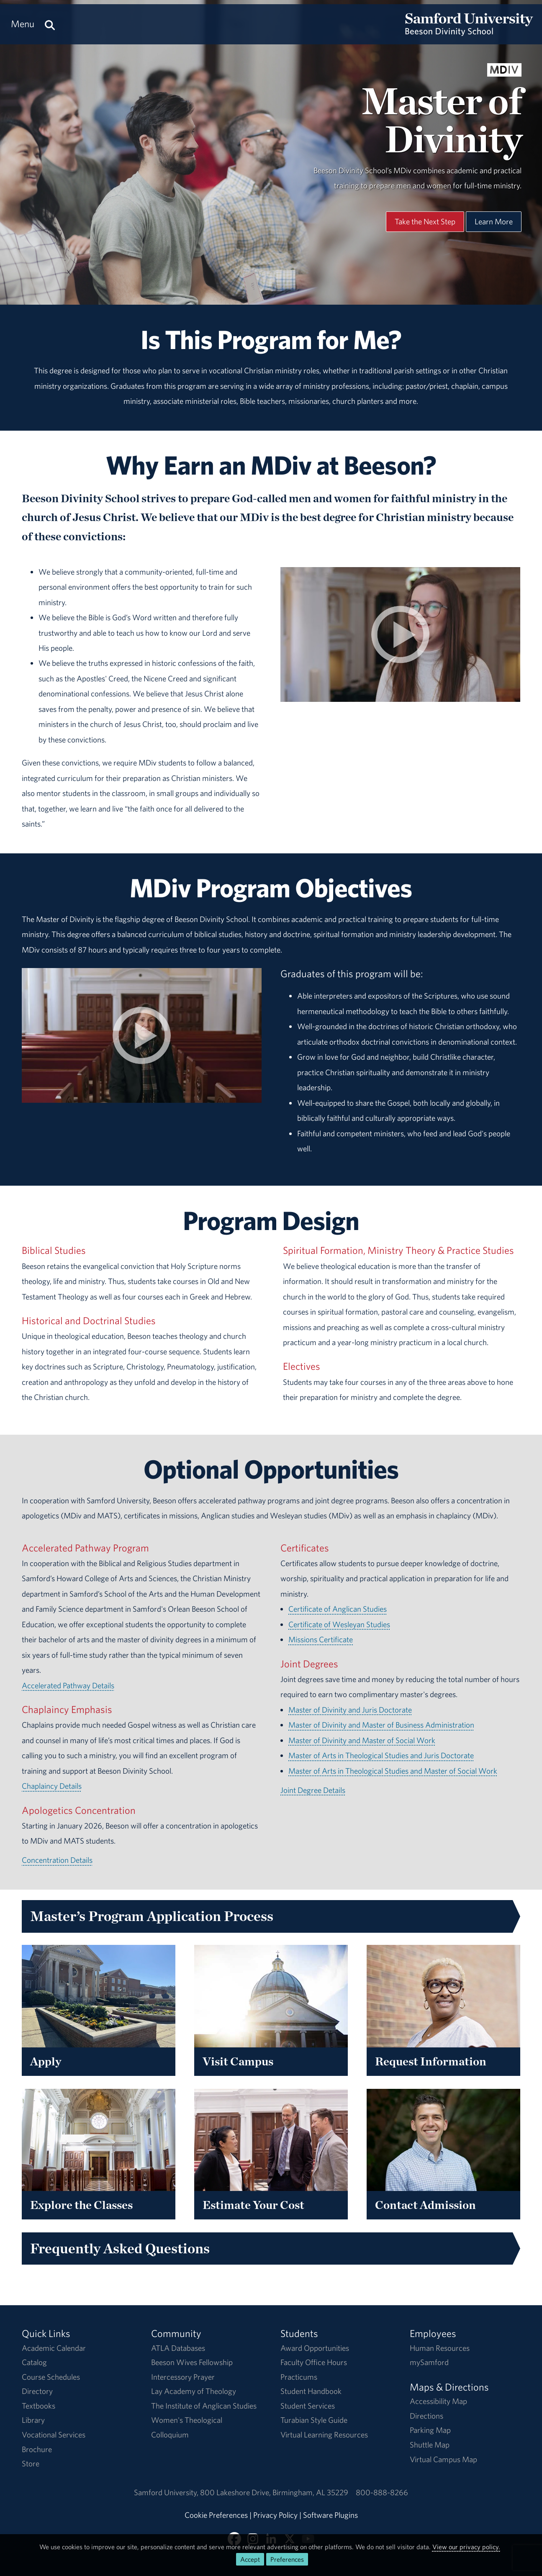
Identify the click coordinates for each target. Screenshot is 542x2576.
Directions (426, 2416)
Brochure (37, 2449)
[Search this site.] (50, 24)
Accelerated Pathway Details (68, 1685)
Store (30, 2463)
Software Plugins (330, 2515)
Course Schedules (51, 2377)
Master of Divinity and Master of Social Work (361, 1740)
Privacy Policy (275, 2515)
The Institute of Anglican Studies (204, 2406)
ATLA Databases (178, 2348)
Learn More (494, 221)
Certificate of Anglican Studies (337, 1609)
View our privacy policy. (466, 2547)
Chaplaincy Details (52, 1786)
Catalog (34, 2362)
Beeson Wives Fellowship (192, 2362)
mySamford (429, 2362)
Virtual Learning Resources (324, 2435)
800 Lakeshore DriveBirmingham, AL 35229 (274, 2492)
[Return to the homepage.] (469, 32)
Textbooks (38, 2406)
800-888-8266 (382, 2492)
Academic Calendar (54, 2348)
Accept (250, 2559)
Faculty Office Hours (313, 2362)
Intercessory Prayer (183, 2377)
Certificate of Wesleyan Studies (339, 1624)
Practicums (298, 2377)
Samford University (167, 2492)
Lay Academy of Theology (193, 2391)
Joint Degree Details (312, 1790)
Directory (37, 2391)
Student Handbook (311, 2391)
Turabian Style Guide (313, 2420)
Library (33, 2420)
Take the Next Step (425, 221)
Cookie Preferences (216, 2515)
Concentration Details (57, 1860)
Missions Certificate (320, 1639)
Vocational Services (53, 2435)
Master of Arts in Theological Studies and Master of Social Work (392, 1771)
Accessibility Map (438, 2401)
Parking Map (430, 2430)
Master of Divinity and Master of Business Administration (381, 1725)
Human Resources (440, 2348)
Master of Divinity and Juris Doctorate (350, 1710)
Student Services (307, 2406)
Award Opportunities (314, 2348)
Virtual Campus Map (443, 2459)
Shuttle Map (430, 2445)
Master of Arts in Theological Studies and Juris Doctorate (381, 1755)
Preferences (287, 2559)
